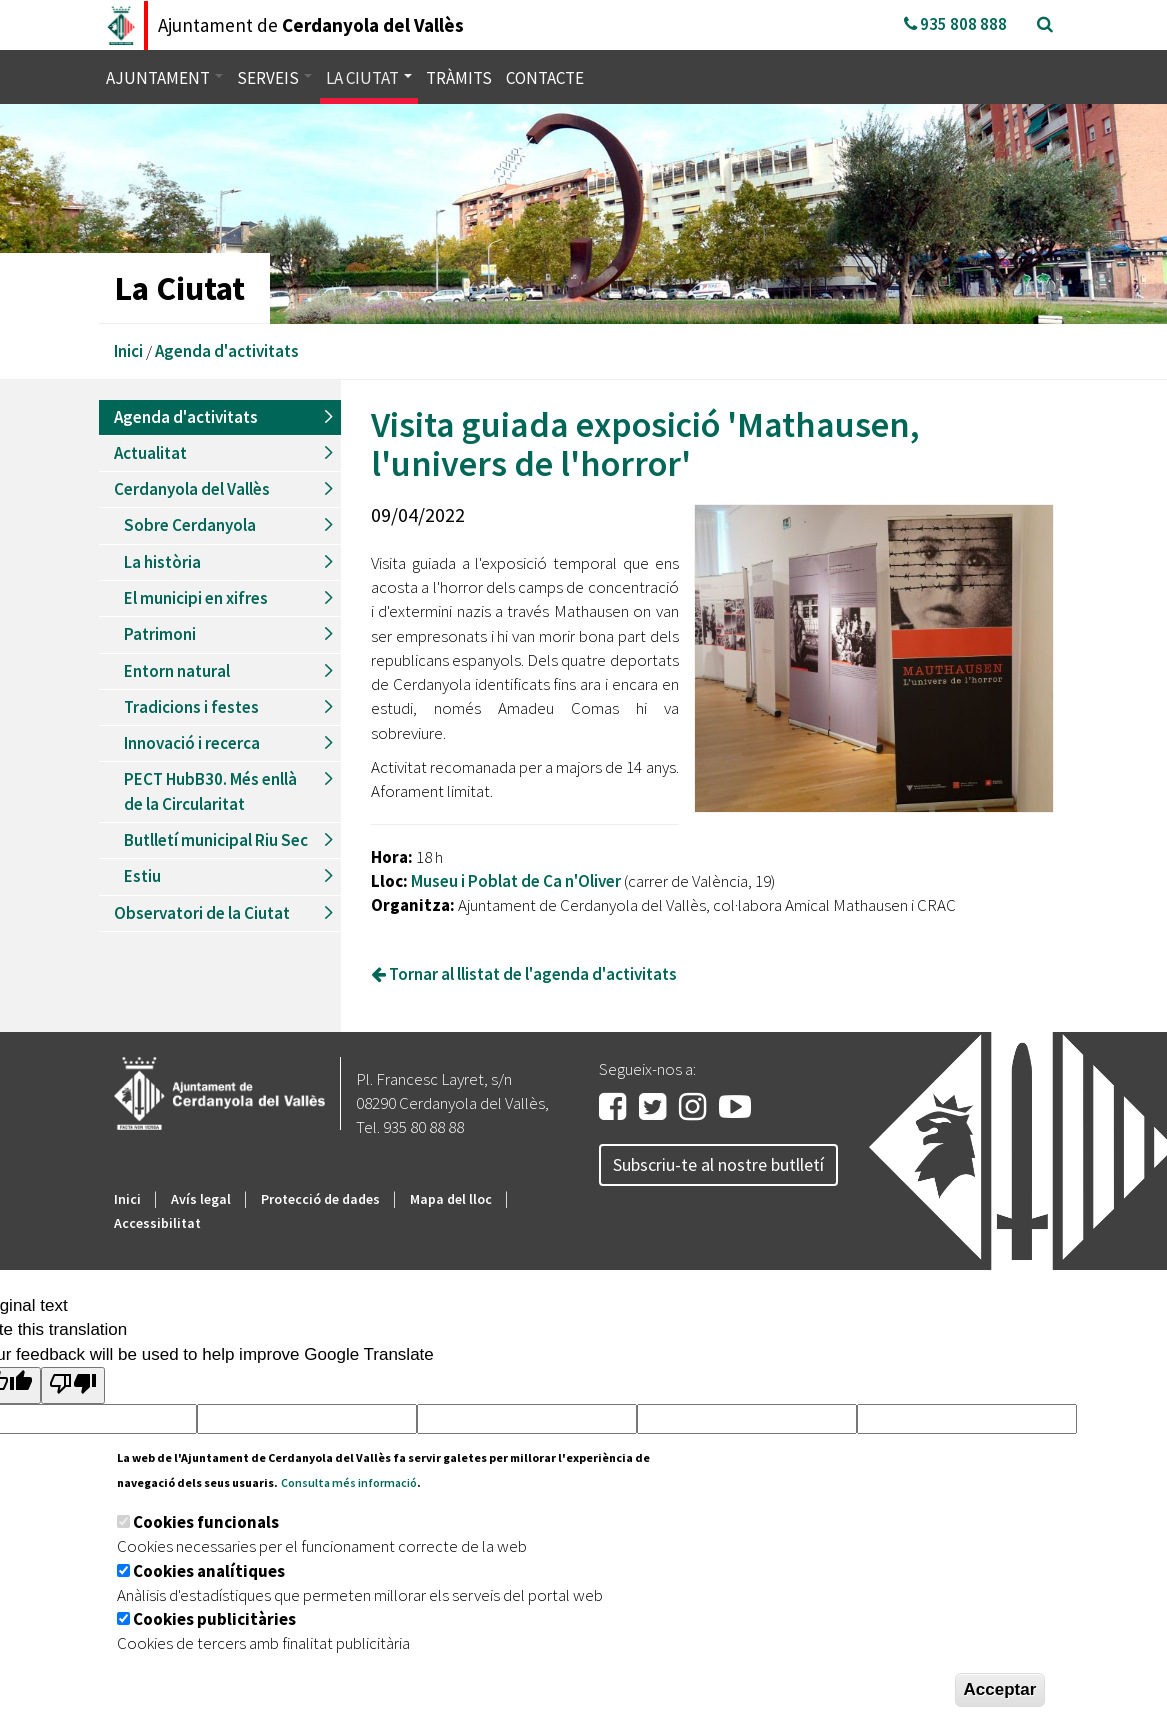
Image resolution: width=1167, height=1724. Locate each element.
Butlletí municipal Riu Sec (216, 840)
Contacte (545, 78)
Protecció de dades (320, 1199)
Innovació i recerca (192, 743)
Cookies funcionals (206, 1522)
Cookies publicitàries (214, 1619)
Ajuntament (164, 78)
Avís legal (201, 1199)
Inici (128, 351)
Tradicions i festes (191, 707)
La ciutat (369, 78)
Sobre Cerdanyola (190, 525)
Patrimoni (160, 634)
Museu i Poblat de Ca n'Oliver (516, 881)
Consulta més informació (349, 1482)
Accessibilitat (157, 1223)
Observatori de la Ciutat (202, 913)
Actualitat (150, 453)
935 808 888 (955, 24)
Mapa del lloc (451, 1199)
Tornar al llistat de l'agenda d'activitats (524, 974)
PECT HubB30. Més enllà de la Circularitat (210, 791)
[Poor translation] (73, 1385)
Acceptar (1000, 1689)
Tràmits (459, 78)
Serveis (274, 78)
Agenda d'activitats (227, 351)
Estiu (142, 876)
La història (162, 562)
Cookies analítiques (209, 1571)
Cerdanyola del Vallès (192, 489)
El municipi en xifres (196, 598)
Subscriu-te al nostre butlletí (718, 1164)
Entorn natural (177, 671)
